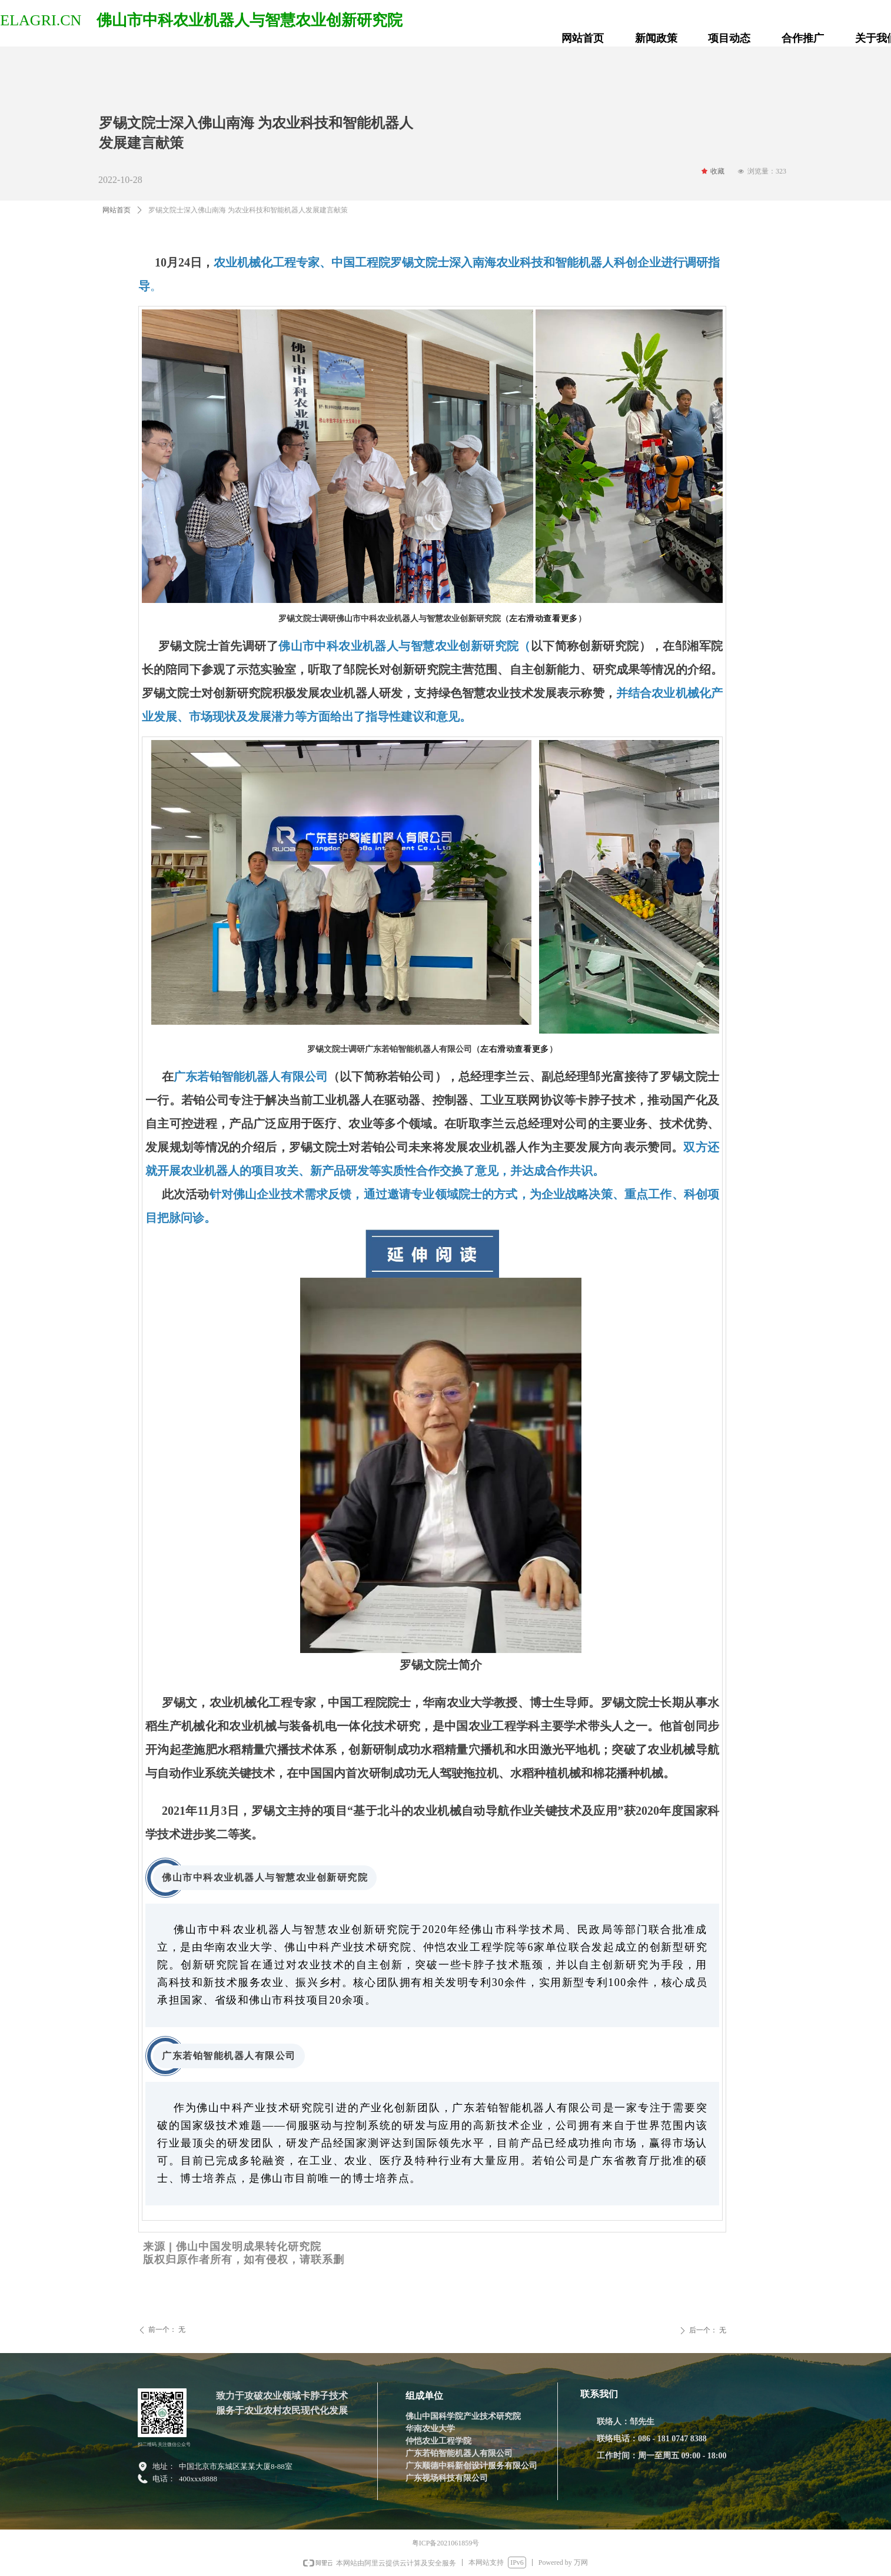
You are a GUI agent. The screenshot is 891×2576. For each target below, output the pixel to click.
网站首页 (116, 210)
